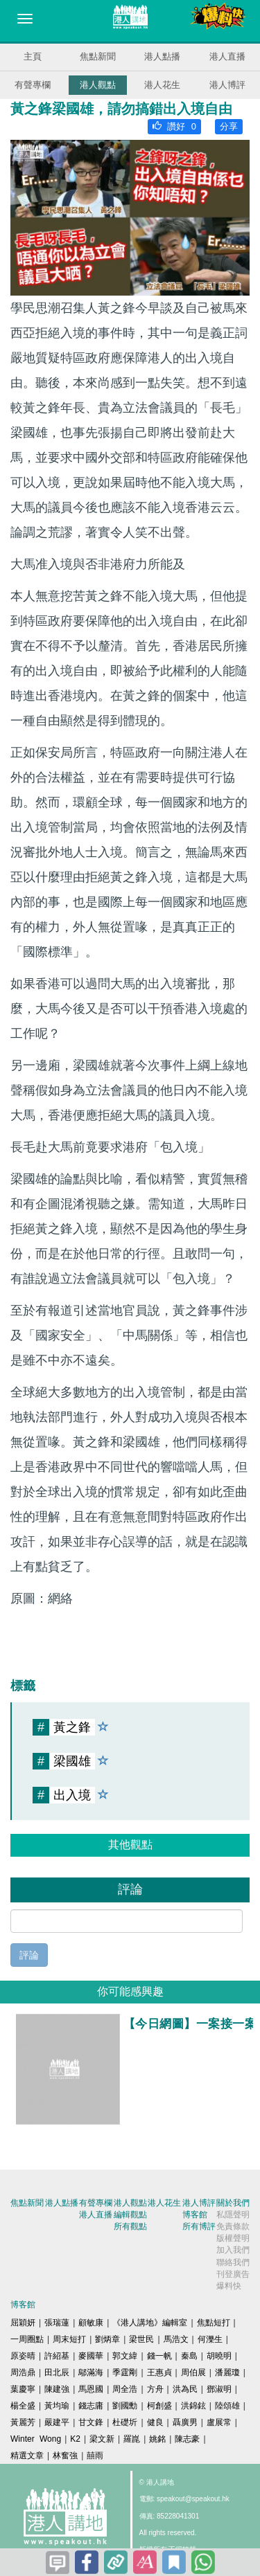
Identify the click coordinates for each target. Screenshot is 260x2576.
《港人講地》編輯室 (149, 2322)
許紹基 (56, 2356)
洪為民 (185, 2389)
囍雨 (95, 2455)
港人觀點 (98, 85)
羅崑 (131, 2439)
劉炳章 (107, 2339)
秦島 (189, 2356)
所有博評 (199, 2226)
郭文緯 (124, 2356)
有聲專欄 (33, 85)
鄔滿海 (90, 2372)
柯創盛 (159, 2406)
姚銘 (157, 2439)
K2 (75, 2439)
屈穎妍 (22, 2322)
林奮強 (65, 2455)
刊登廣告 (233, 2274)
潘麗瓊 (227, 2372)
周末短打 (69, 2339)
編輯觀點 (130, 2214)
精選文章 (27, 2455)
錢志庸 (90, 2406)
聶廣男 (185, 2422)
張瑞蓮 (56, 2322)
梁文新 (101, 2439)
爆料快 (228, 2286)
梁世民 (141, 2339)
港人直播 (227, 56)
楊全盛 (22, 2406)
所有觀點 (130, 2226)
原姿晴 (22, 2356)
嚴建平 (56, 2422)
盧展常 (219, 2422)
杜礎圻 (124, 2422)
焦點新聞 (98, 56)
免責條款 (233, 2226)
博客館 (194, 2214)
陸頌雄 (227, 2406)
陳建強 (56, 2389)
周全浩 (124, 2389)
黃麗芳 (22, 2422)
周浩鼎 (22, 2372)
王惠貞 (159, 2372)
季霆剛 (124, 2372)
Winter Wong (35, 2439)
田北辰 (56, 2372)
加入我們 (233, 2250)
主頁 (33, 56)
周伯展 (193, 2372)
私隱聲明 (233, 2214)
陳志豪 (187, 2439)
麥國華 (90, 2356)
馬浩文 (176, 2339)
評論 (29, 1955)
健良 (155, 2422)
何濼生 (210, 2339)
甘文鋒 (90, 2422)
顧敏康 (90, 2322)
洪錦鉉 (193, 2406)
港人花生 (162, 85)
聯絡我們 (233, 2262)
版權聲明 (233, 2238)
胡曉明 (219, 2356)
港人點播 (162, 56)
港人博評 (227, 85)
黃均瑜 (56, 2406)
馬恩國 (90, 2389)
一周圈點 (27, 2339)
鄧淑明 (219, 2389)
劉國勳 (124, 2406)
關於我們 (233, 2203)
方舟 (155, 2389)
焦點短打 (213, 2322)
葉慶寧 (22, 2389)
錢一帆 (159, 2356)
